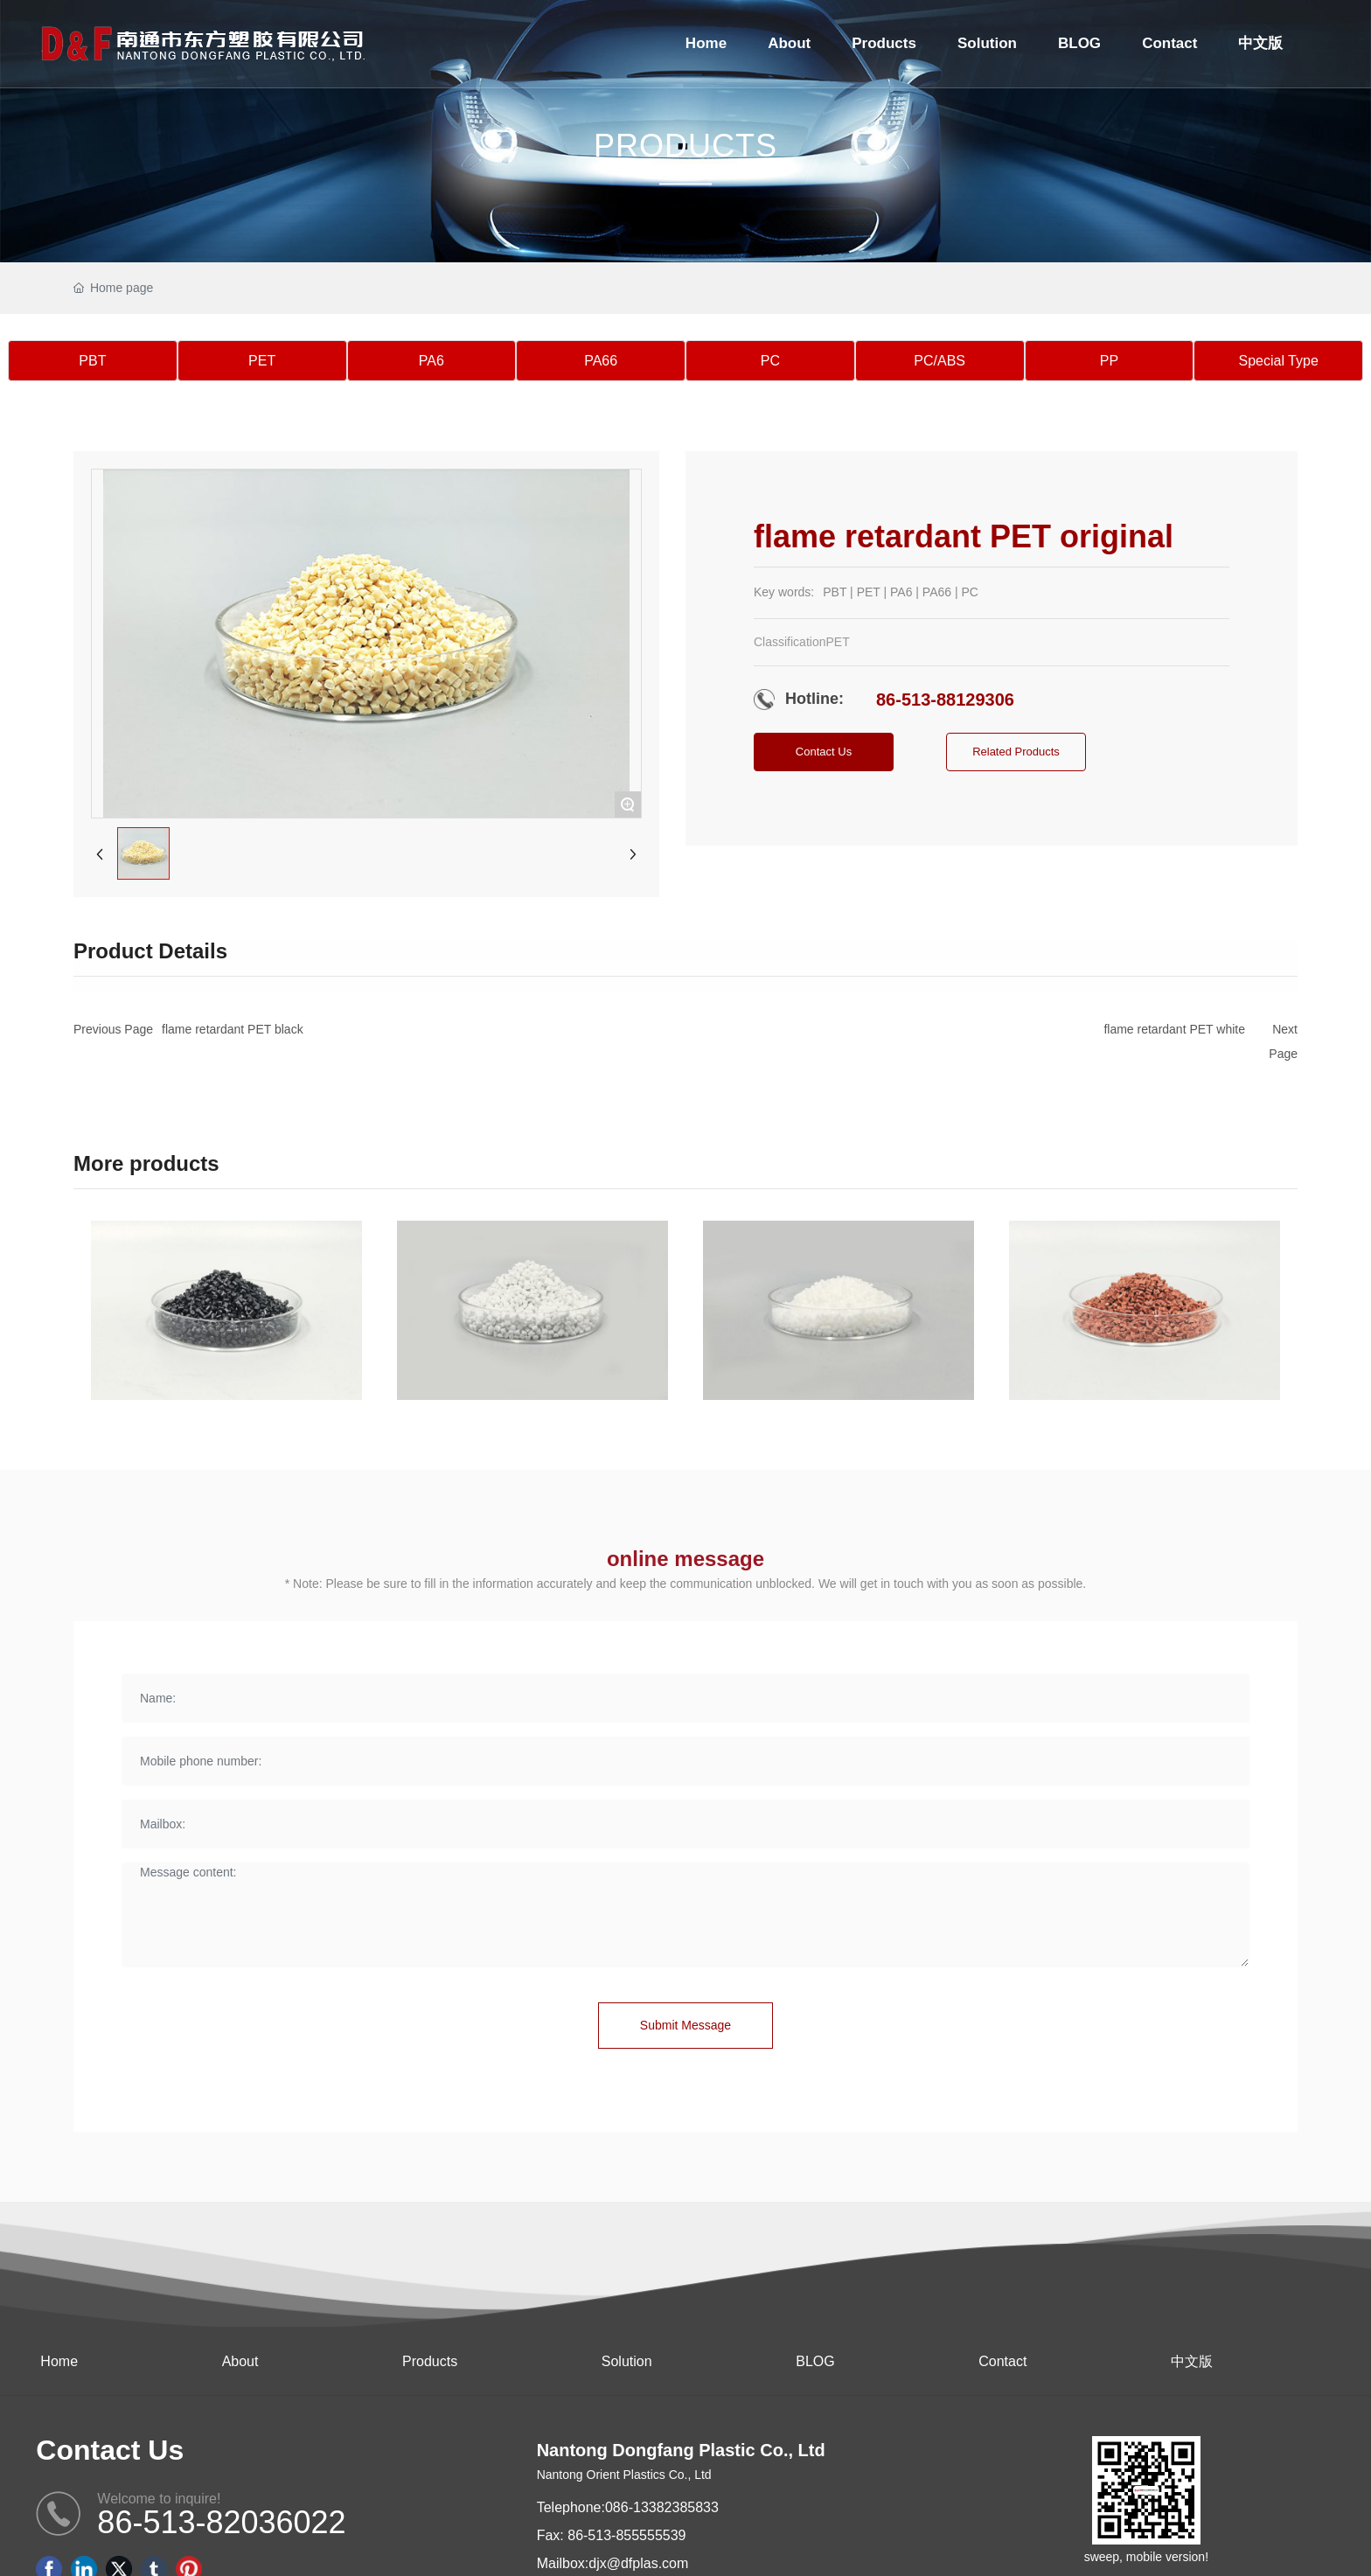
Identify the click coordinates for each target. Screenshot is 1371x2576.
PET (261, 360)
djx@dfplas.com (638, 2563)
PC (770, 360)
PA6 (431, 360)
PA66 (600, 360)
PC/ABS (939, 360)
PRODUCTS (685, 146)
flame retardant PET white (1174, 1029)
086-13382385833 (662, 2507)
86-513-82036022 (221, 2522)
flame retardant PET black (232, 1029)
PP (1109, 360)
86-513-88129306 (945, 699)
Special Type (1278, 360)
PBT (92, 360)
